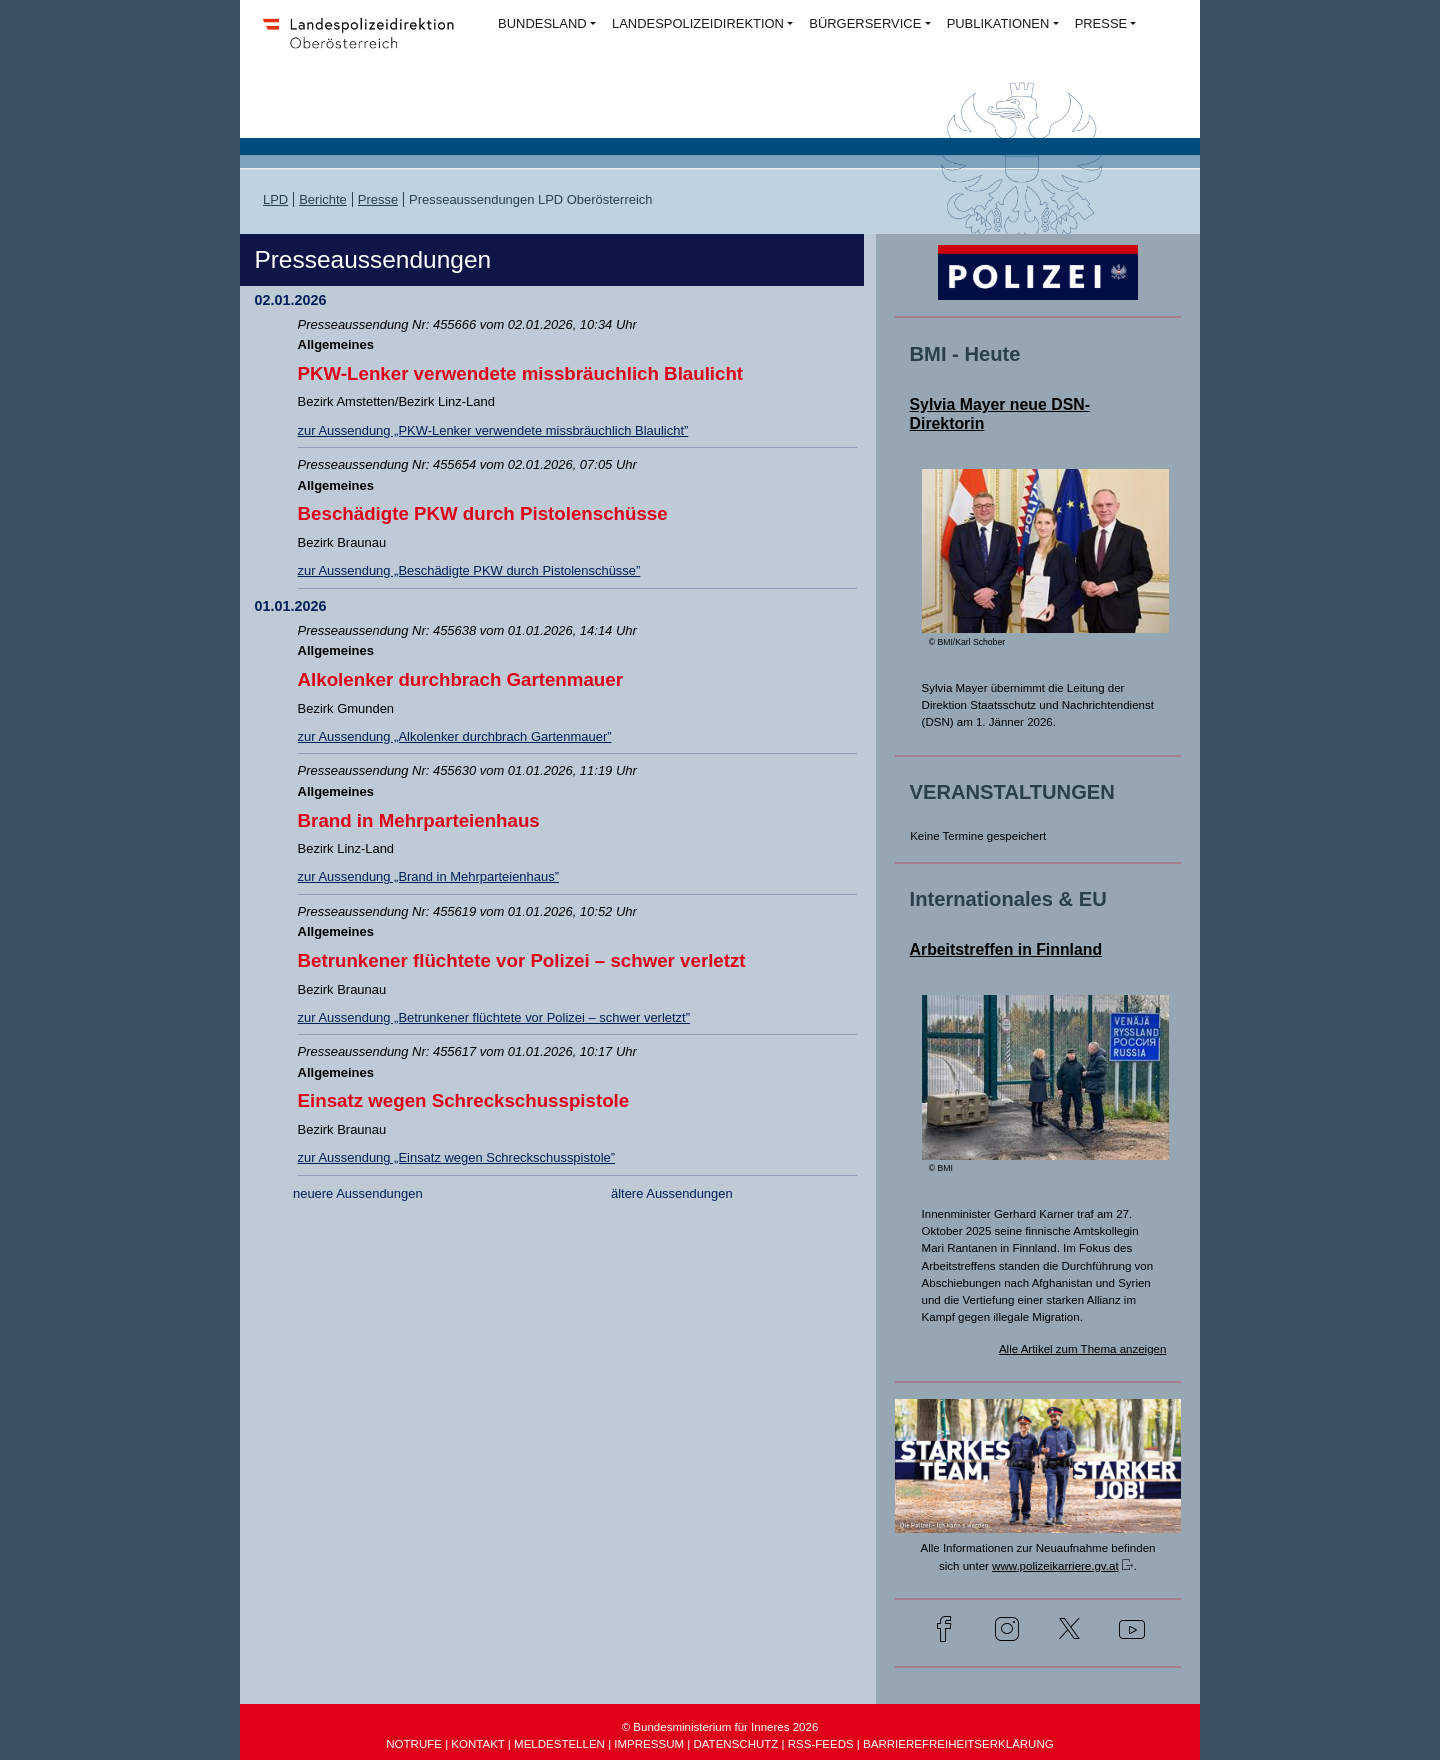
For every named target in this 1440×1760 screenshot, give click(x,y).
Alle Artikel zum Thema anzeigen (1083, 1349)
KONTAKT (477, 1744)
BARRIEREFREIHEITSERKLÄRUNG (958, 1744)
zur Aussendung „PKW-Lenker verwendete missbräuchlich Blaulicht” (493, 430)
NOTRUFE (414, 1744)
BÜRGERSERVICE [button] (865, 23)
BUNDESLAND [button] (542, 23)
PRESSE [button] (1101, 23)
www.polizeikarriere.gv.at (1055, 1566)
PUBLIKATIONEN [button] (998, 23)
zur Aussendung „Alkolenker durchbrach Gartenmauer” (455, 736)
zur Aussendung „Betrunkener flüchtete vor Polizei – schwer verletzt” (494, 1017)
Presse (378, 199)
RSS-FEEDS (821, 1744)
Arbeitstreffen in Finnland (1006, 949)
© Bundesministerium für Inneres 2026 (720, 1727)
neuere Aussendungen (358, 1193)
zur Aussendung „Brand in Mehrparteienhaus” (428, 876)
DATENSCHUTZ (735, 1744)
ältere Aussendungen (672, 1193)
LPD (275, 199)
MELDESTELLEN (559, 1744)
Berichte (323, 199)
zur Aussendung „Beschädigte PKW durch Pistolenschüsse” (469, 570)
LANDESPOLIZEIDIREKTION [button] (698, 23)
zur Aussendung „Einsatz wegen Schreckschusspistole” (457, 1157)
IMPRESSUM (649, 1744)
